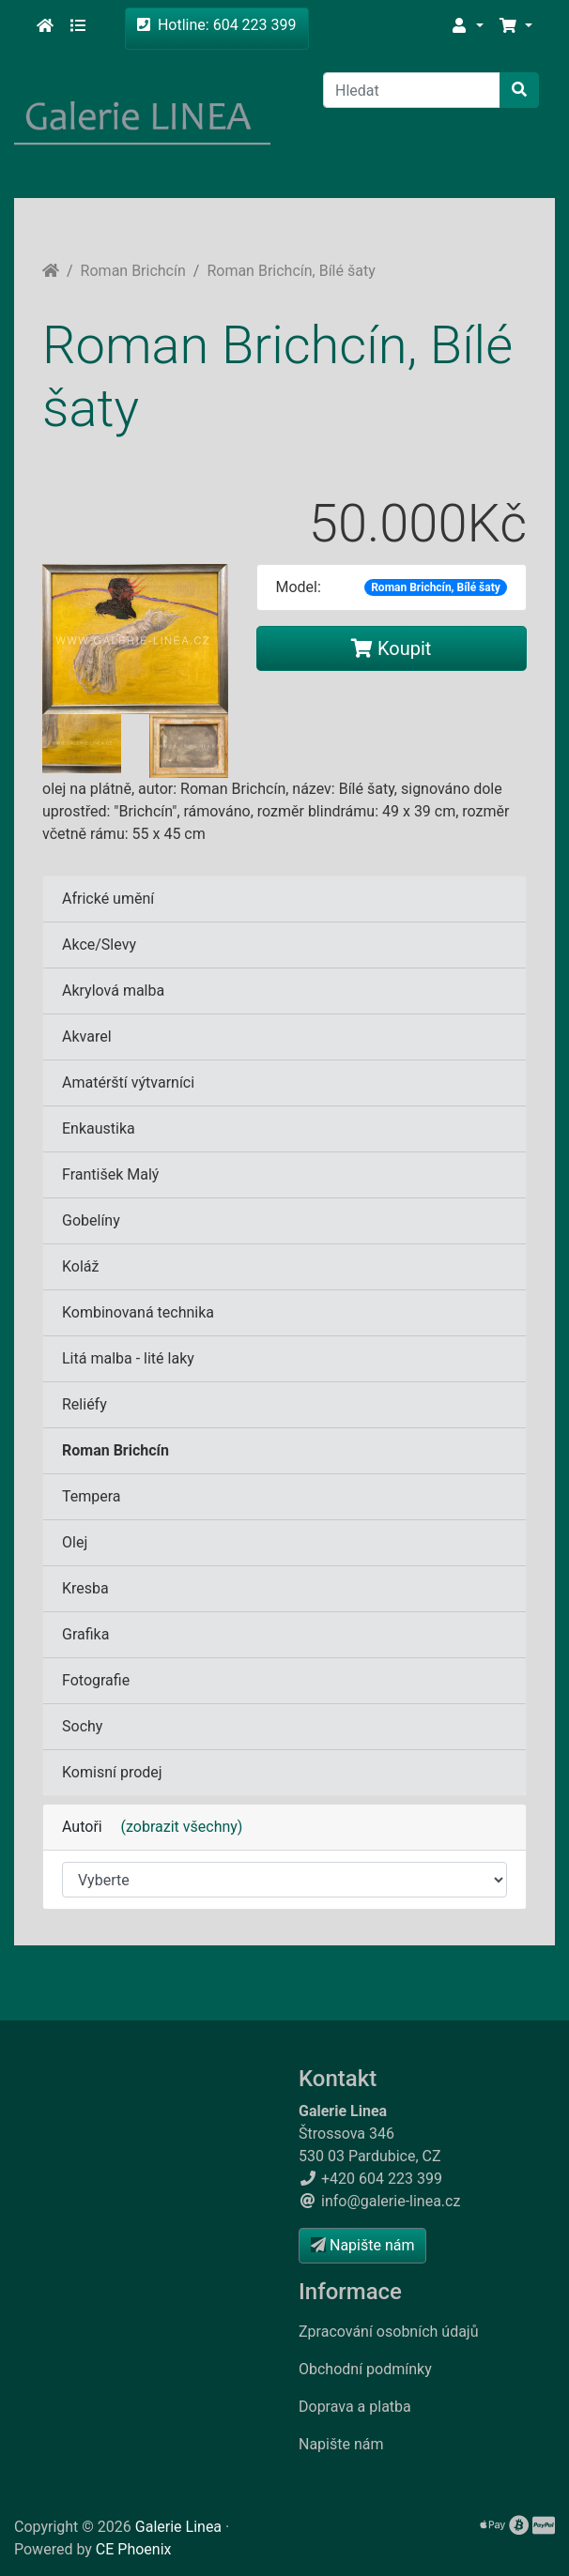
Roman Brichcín (133, 271)
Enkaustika (98, 1128)
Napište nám (341, 2444)
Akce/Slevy (99, 944)
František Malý (110, 1174)
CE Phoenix (134, 2549)
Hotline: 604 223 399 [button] (217, 25)
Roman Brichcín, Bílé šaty (291, 271)
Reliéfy (84, 1404)
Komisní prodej (112, 1772)
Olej (74, 1542)
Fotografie (96, 1680)
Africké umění (108, 898)
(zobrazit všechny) (174, 1827)
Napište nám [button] (362, 2245)
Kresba (85, 1588)
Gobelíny (91, 1220)
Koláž (80, 1266)
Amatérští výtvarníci (128, 1082)
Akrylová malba (113, 990)
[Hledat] (411, 90)
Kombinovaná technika (138, 1312)
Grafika (85, 1634)
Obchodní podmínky (365, 2369)
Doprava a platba (355, 2407)
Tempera (91, 1496)
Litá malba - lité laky (128, 1358)
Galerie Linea (178, 2527)
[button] (466, 26)
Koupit (391, 648)
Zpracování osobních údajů (389, 2331)
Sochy (82, 1726)
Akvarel (87, 1036)
